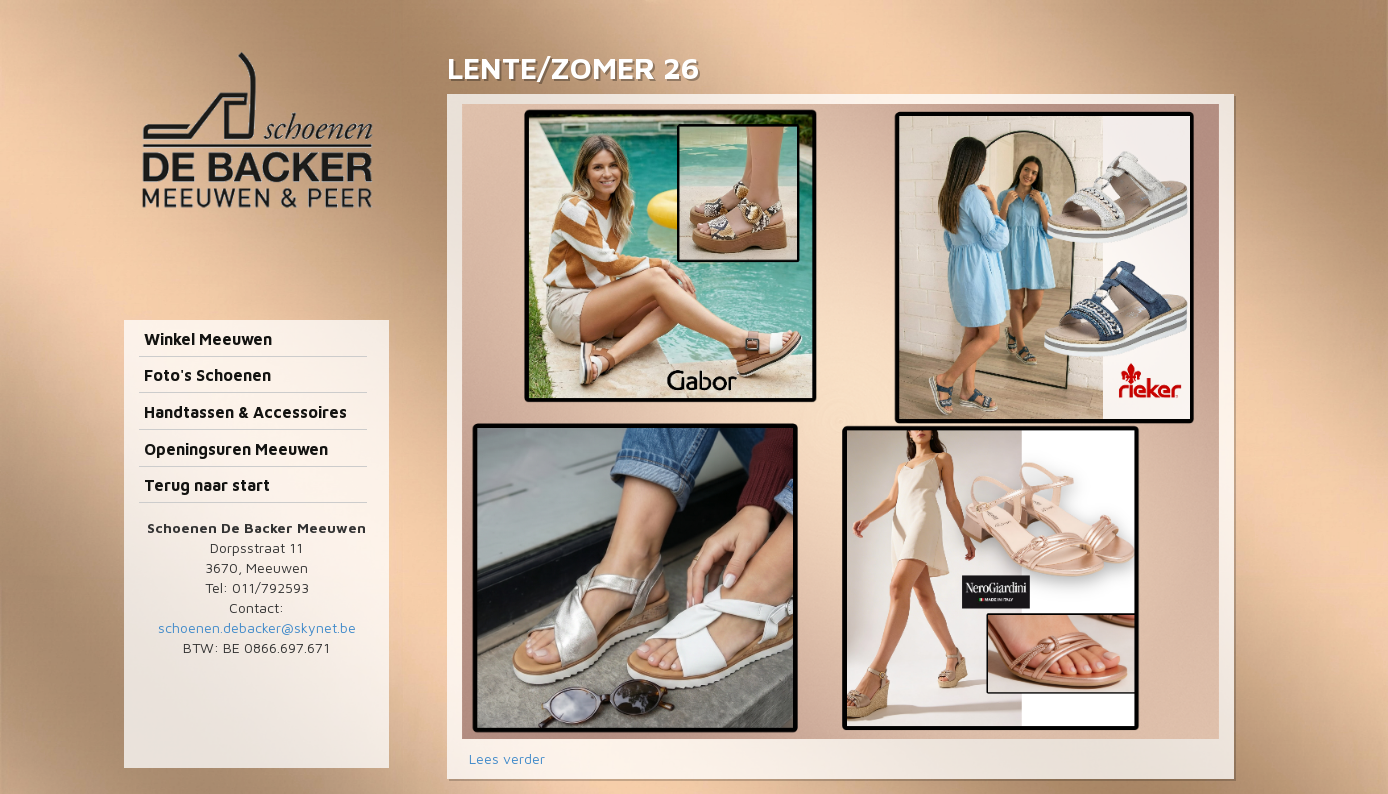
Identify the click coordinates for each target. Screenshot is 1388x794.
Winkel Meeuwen (208, 339)
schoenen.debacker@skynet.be (257, 627)
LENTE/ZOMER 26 (573, 67)
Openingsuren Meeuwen (236, 449)
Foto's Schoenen (207, 375)
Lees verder (507, 758)
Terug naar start (207, 485)
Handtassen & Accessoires (245, 412)
